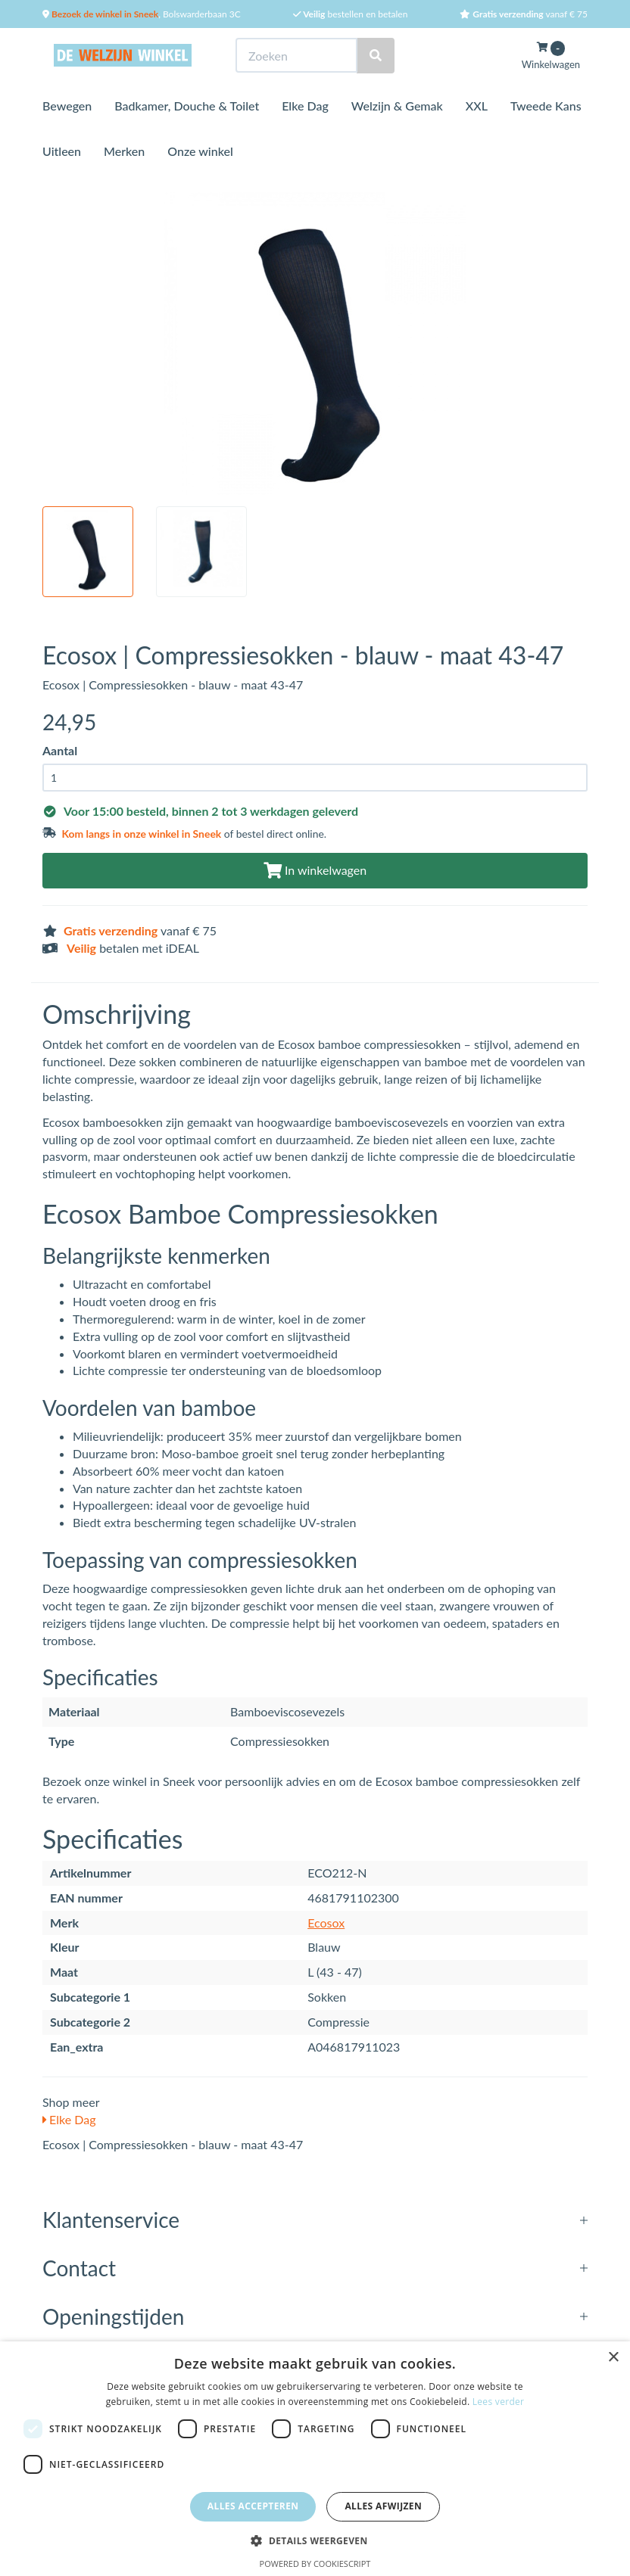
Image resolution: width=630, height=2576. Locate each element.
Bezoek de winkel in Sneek (103, 14)
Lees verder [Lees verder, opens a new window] (498, 2401)
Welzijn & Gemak (397, 105)
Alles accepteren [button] (253, 2506)
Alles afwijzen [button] (383, 2506)
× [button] (613, 2357)
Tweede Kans (546, 105)
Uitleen (61, 151)
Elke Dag (305, 105)
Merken (124, 151)
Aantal (59, 750)
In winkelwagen (315, 870)
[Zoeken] (376, 55)
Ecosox (326, 1922)
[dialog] (315, 2458)
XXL (477, 105)
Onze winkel (200, 151)
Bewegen (67, 105)
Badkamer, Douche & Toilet (186, 105)
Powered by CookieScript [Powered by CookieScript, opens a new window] (315, 2563)
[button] (314, 2540)
